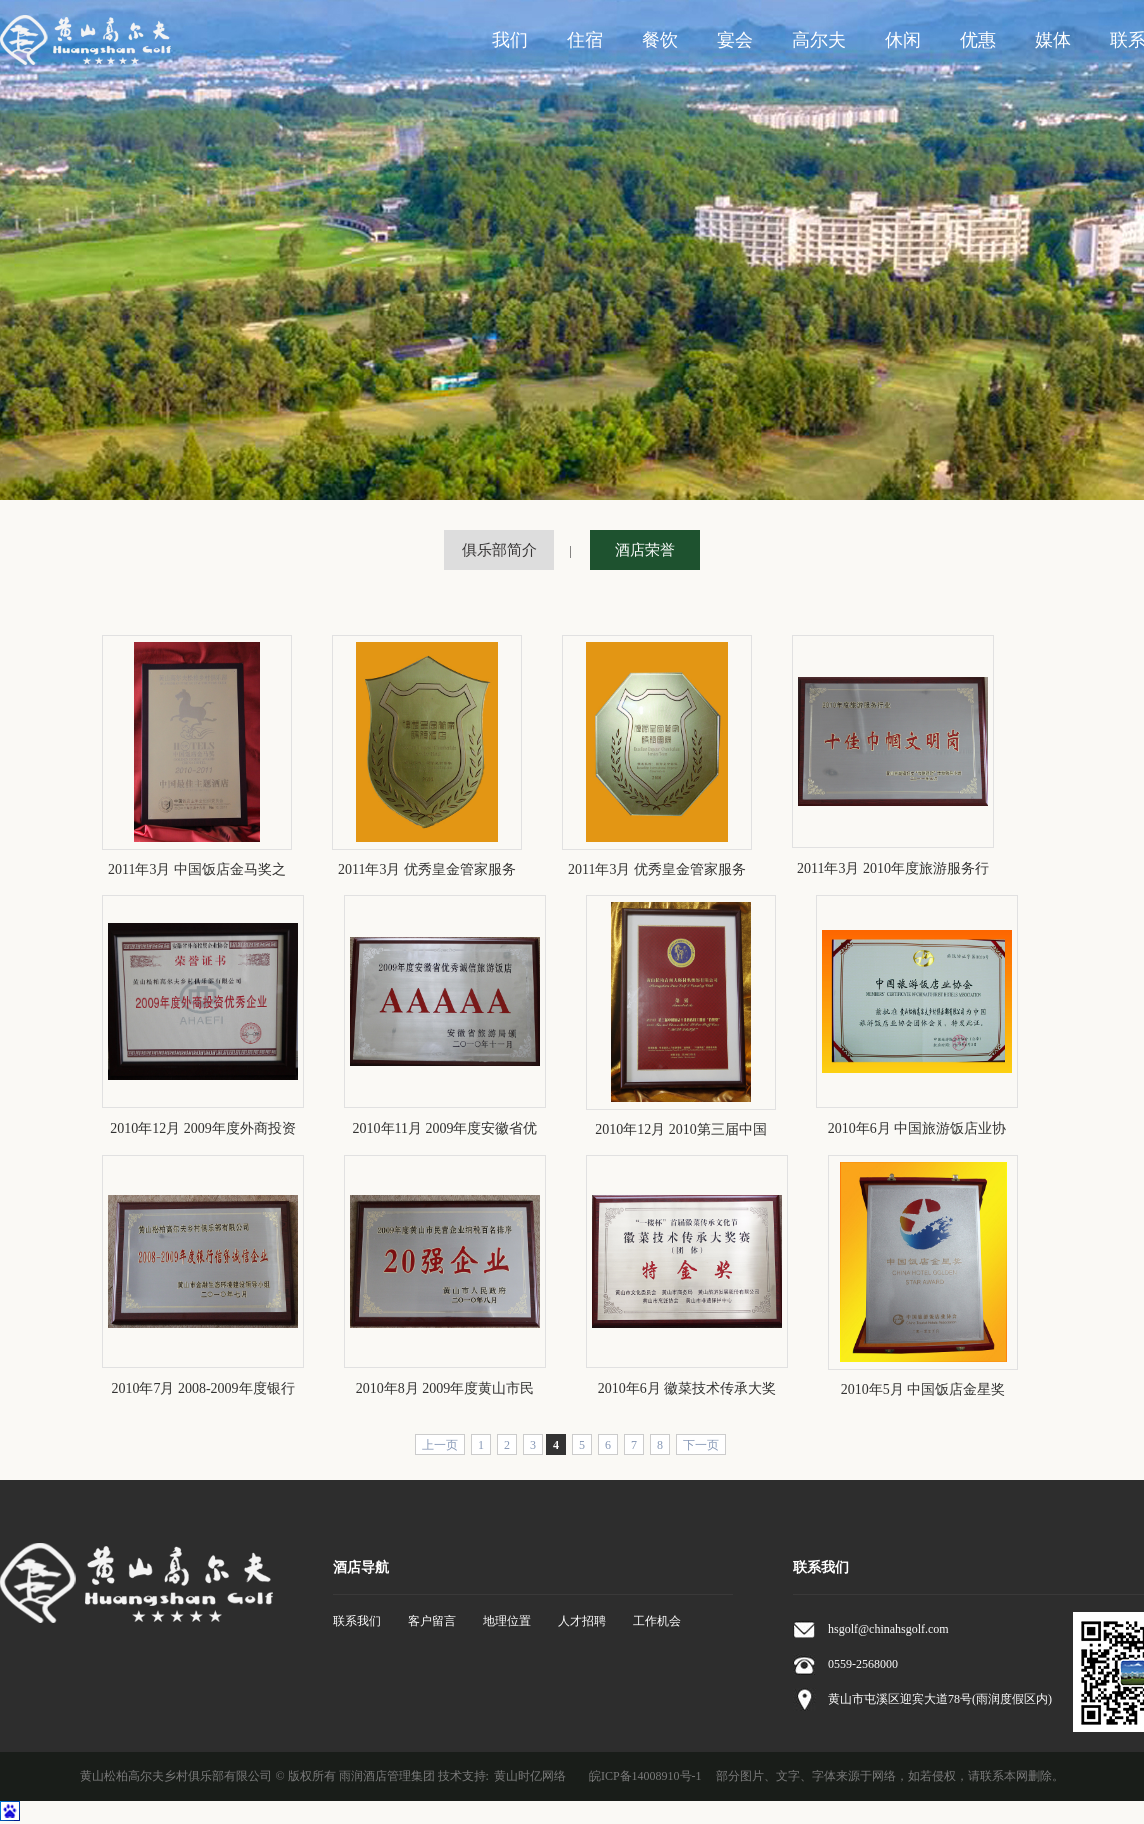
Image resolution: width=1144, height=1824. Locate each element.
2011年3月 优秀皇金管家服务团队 (657, 871)
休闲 (903, 40)
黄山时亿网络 (530, 1776)
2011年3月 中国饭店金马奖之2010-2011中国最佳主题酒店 (197, 871)
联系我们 (357, 1621)
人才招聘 (582, 1621)
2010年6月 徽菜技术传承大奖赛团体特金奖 (687, 1390)
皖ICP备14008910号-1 (645, 1776)
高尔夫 (819, 40)
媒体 (1053, 40)
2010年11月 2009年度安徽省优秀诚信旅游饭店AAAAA (445, 1130)
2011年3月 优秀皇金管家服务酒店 (427, 871)
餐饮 (660, 40)
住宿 (585, 40)
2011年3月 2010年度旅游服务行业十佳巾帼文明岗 (893, 870)
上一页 (440, 1445)
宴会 (735, 40)
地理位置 (507, 1621)
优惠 (978, 40)
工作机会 (657, 1621)
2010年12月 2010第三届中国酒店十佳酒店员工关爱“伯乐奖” (681, 1131)
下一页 (701, 1445)
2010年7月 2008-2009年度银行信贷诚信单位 (202, 1390)
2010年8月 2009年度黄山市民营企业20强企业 (445, 1390)
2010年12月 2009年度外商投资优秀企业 (203, 1130)
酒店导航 (361, 1567)
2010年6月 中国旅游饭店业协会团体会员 (917, 1130)
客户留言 (432, 1621)
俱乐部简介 (499, 550)
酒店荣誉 (645, 550)
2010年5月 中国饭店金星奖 (923, 1389)
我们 (510, 40)
